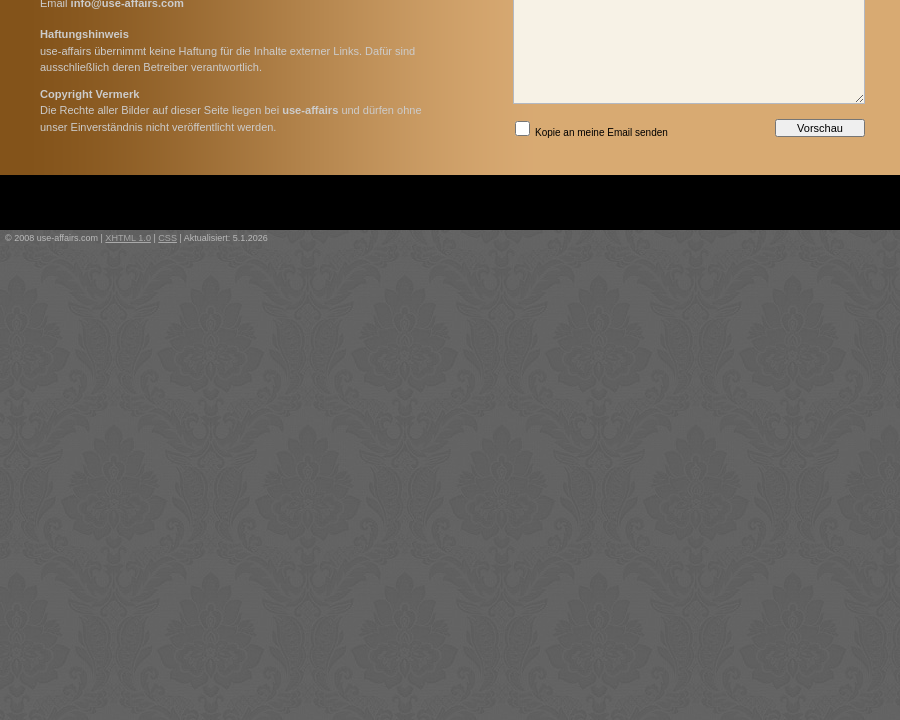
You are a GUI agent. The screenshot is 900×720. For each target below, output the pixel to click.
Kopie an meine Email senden (591, 129)
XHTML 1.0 (128, 238)
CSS (167, 238)
